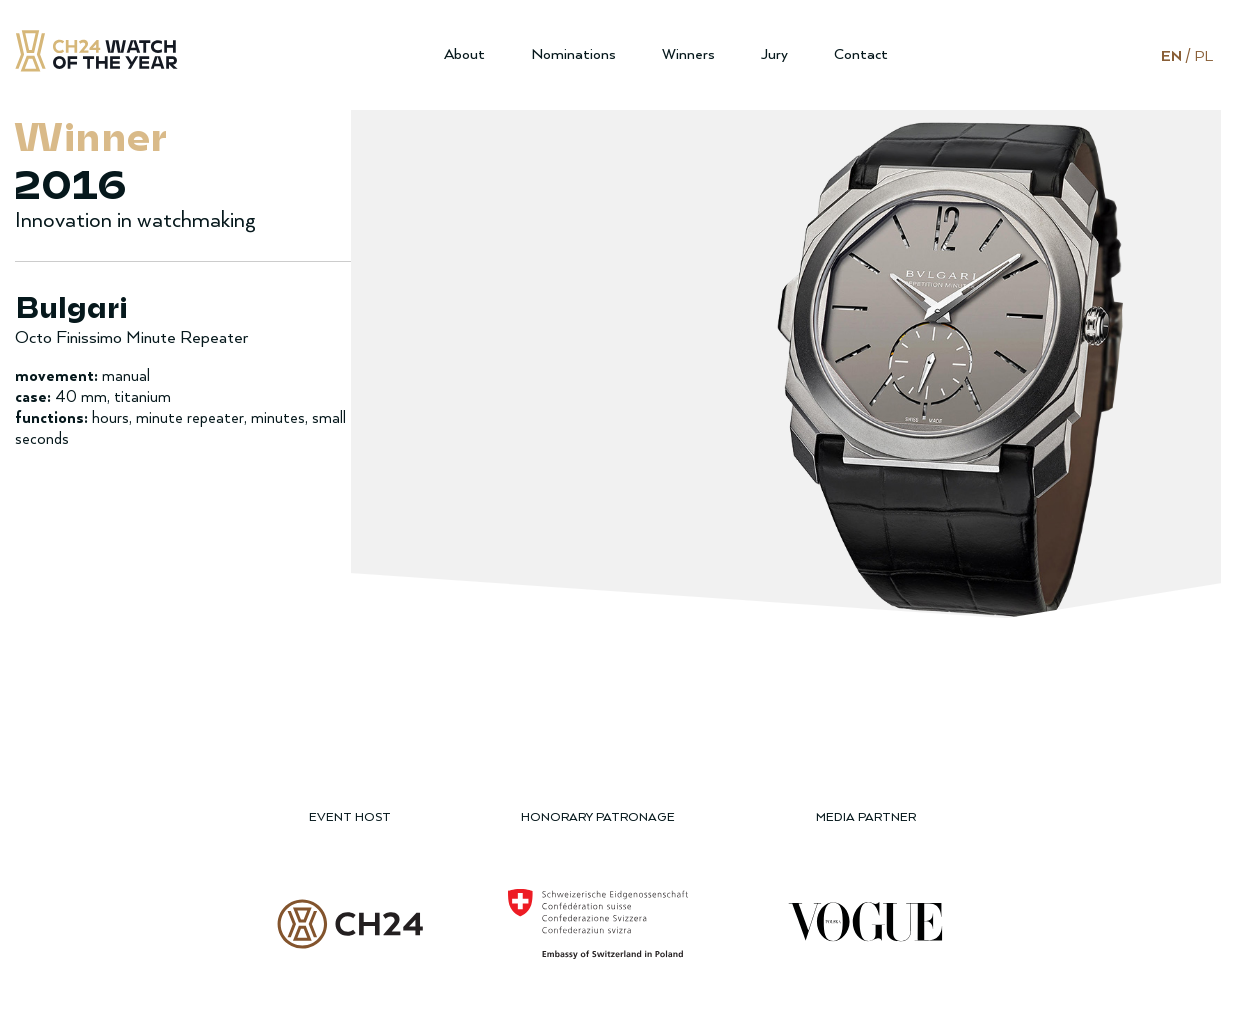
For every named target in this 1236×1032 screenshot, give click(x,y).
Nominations (573, 54)
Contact (861, 54)
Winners (688, 54)
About (464, 54)
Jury (774, 54)
